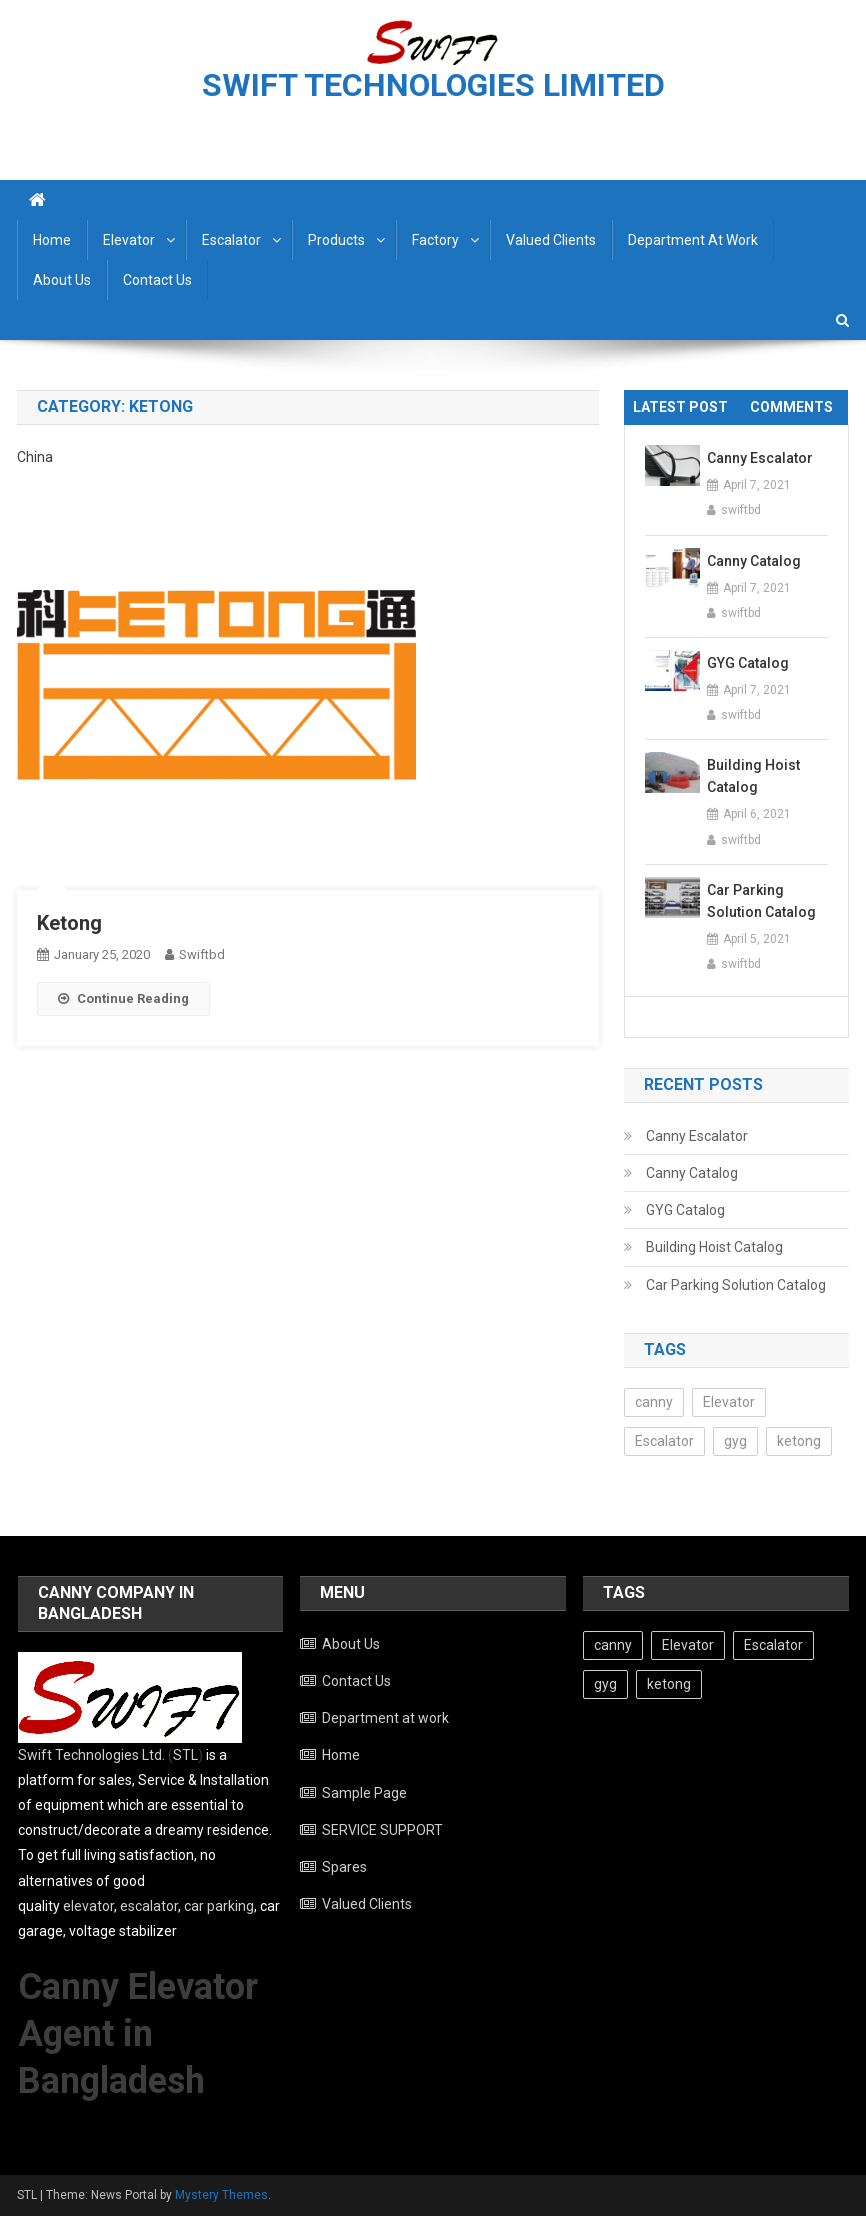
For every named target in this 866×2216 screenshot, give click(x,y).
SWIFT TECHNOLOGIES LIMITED (433, 85)
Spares (344, 1867)
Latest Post (680, 407)
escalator (149, 1906)
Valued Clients (551, 240)
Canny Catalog (754, 561)
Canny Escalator (760, 458)
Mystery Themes (221, 2195)
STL (185, 1755)
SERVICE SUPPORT (382, 1830)
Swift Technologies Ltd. (91, 1755)
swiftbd (202, 954)
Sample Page (364, 1793)
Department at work (693, 240)
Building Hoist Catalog (753, 776)
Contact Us (157, 280)
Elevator (129, 240)
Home (52, 240)
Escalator (231, 240)
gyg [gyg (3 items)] (735, 1441)
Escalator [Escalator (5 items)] (664, 1441)
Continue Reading (123, 998)
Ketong (69, 923)
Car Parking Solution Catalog (761, 901)
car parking (219, 1906)
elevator (88, 1906)
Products (336, 240)
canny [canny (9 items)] (654, 1402)
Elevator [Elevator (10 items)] (729, 1402)
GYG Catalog (748, 663)
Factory (435, 240)
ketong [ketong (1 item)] (799, 1441)
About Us (62, 280)
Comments (791, 407)
